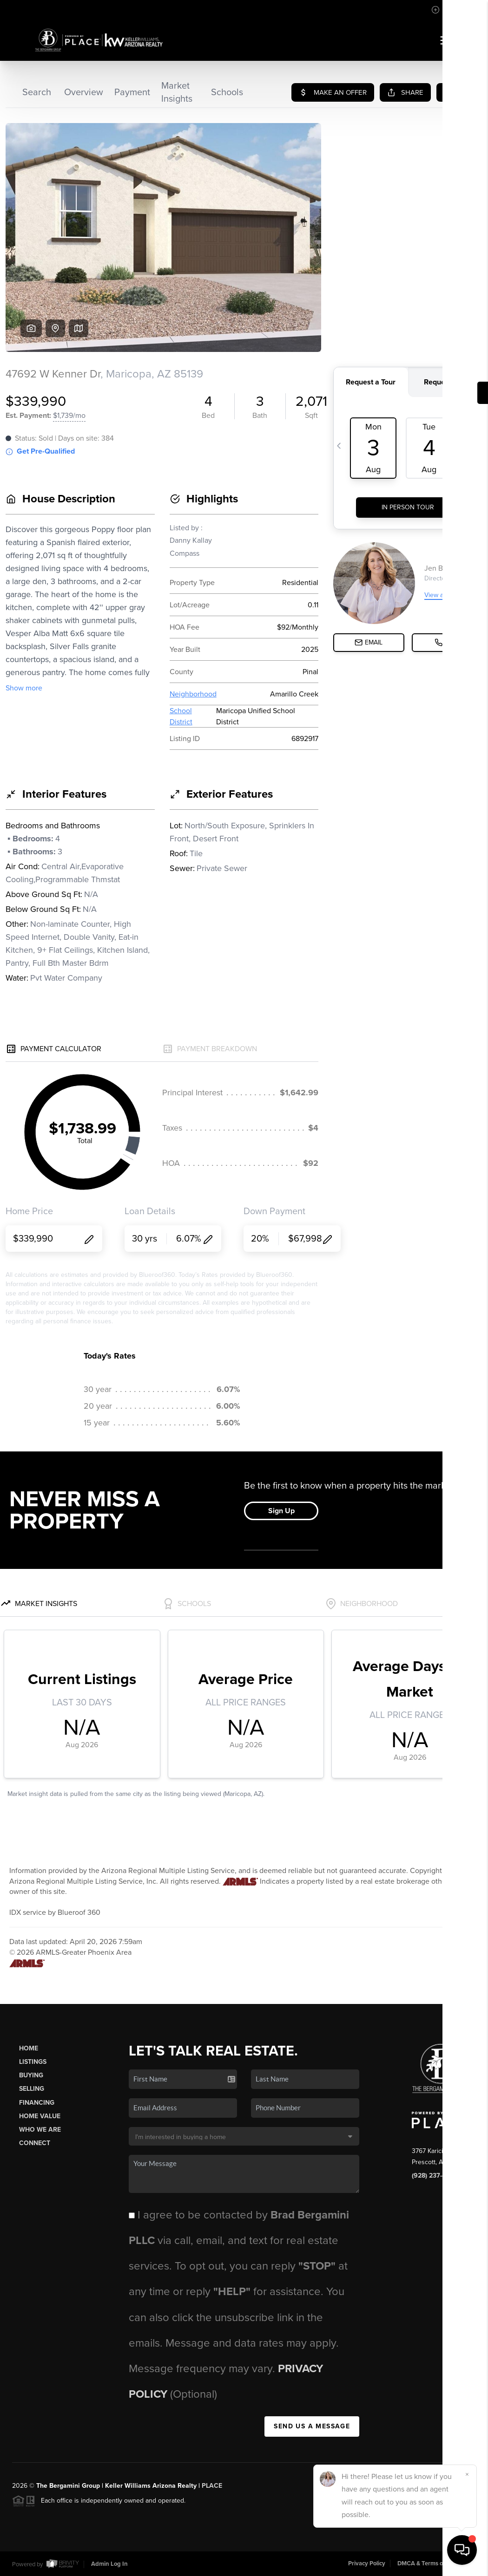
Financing (36, 2103)
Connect (34, 2143)
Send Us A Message (312, 2426)
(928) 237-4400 (435, 2175)
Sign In (451, 9)
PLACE (212, 2486)
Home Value (39, 2116)
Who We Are (40, 2130)
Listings (32, 2062)
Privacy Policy (366, 2563)
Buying (31, 2075)
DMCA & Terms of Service (431, 2563)
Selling (31, 2089)
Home (28, 2048)
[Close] (467, 2474)
